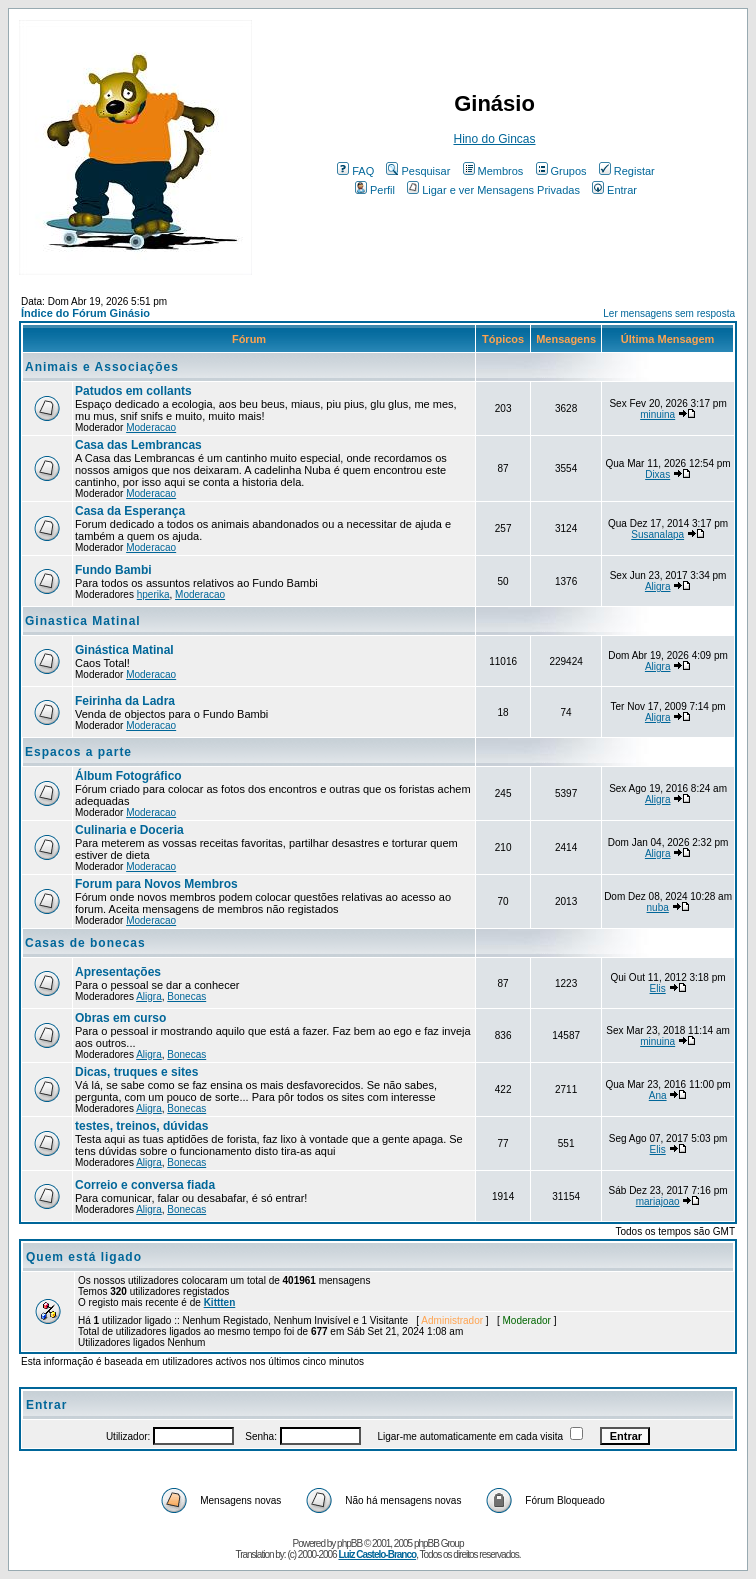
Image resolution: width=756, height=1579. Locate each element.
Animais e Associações (102, 367)
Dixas (657, 474)
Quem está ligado (84, 1257)
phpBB (349, 1543)
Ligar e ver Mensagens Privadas (493, 190)
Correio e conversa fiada (145, 1185)
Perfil (375, 190)
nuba (658, 907)
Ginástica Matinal (124, 650)
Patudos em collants (133, 391)
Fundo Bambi (113, 570)
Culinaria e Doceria (129, 830)
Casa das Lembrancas (138, 445)
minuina (657, 414)
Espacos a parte (78, 752)
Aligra (658, 586)
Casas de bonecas (85, 943)
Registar (627, 171)
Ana (658, 1095)
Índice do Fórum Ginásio (85, 313)
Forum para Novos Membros (156, 884)
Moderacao (151, 427)
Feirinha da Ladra (125, 701)
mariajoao (658, 1201)
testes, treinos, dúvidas (141, 1126)
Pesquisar (418, 171)
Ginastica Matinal (83, 621)
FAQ (355, 171)
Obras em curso (120, 1018)
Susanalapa (657, 534)
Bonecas (186, 996)
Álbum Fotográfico (128, 776)
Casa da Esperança (130, 511)
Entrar (614, 190)
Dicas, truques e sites (136, 1072)
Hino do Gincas (494, 139)
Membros (493, 171)
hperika (153, 594)
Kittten (220, 1302)
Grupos (561, 171)
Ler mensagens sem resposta (669, 313)
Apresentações (118, 972)
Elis (658, 988)
